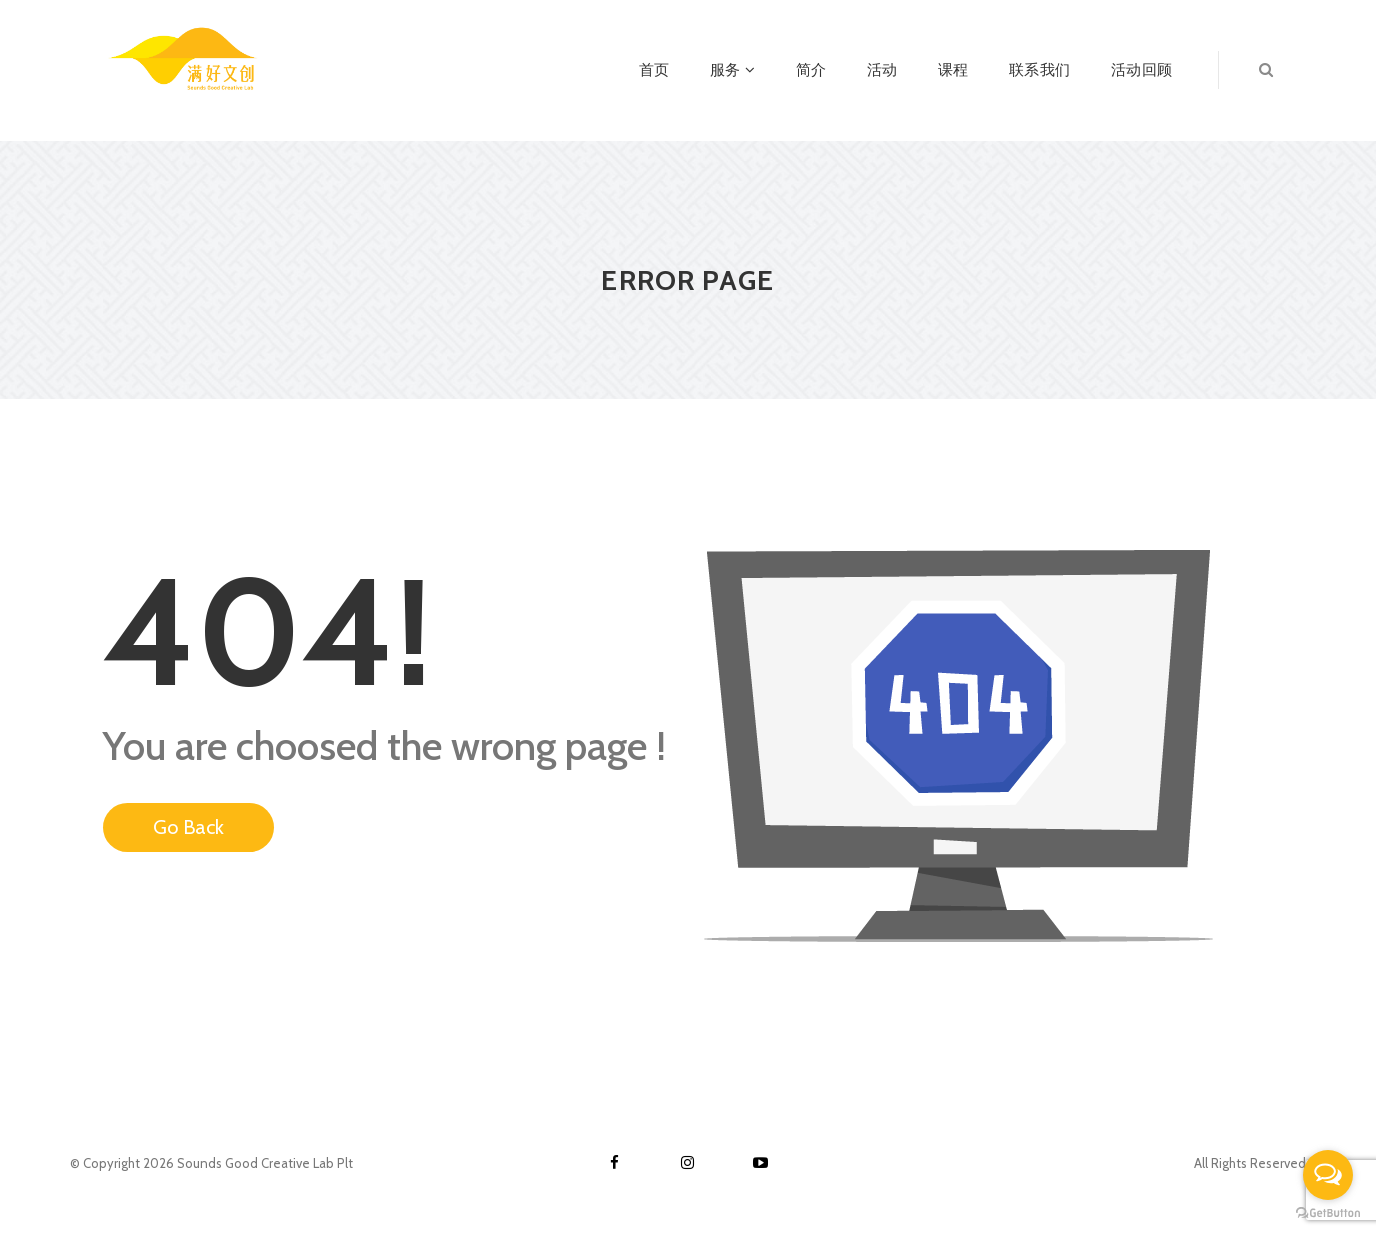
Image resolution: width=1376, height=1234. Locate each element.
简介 (811, 70)
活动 (882, 70)
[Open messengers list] (1328, 1175)
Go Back (188, 827)
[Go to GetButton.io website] (1328, 1213)
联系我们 (1040, 70)
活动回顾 (1142, 70)
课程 (953, 70)
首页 (654, 70)
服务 (733, 70)
